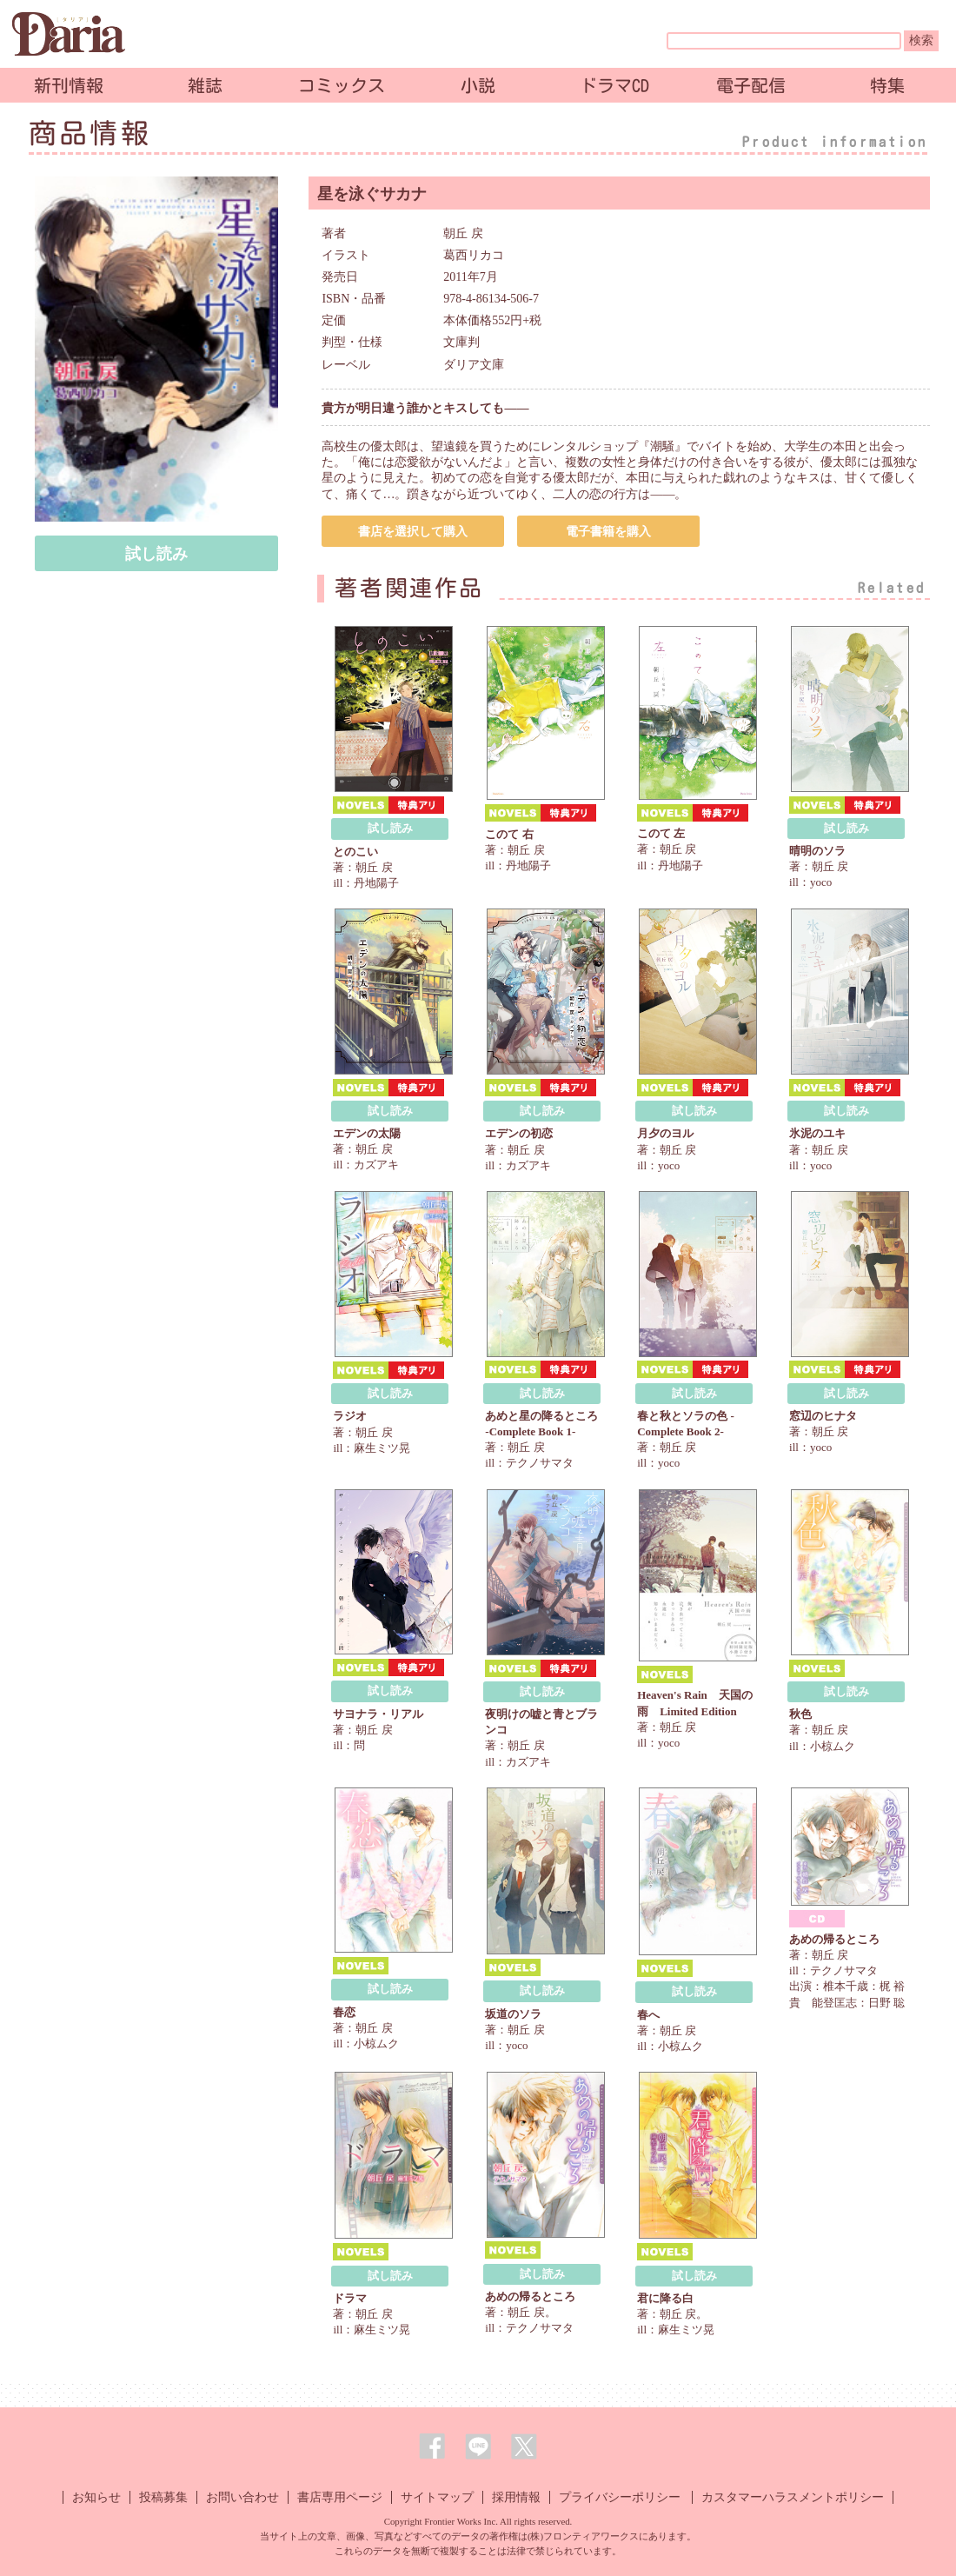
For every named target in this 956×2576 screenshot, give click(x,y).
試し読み (156, 553)
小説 (478, 85)
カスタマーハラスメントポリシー (792, 2497)
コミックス (341, 85)
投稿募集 (163, 2497)
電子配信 (751, 85)
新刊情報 (68, 85)
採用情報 (516, 2497)
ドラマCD (614, 85)
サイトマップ (437, 2497)
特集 (887, 85)
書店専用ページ (339, 2497)
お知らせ (96, 2497)
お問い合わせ (242, 2497)
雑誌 (205, 85)
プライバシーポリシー (619, 2497)
